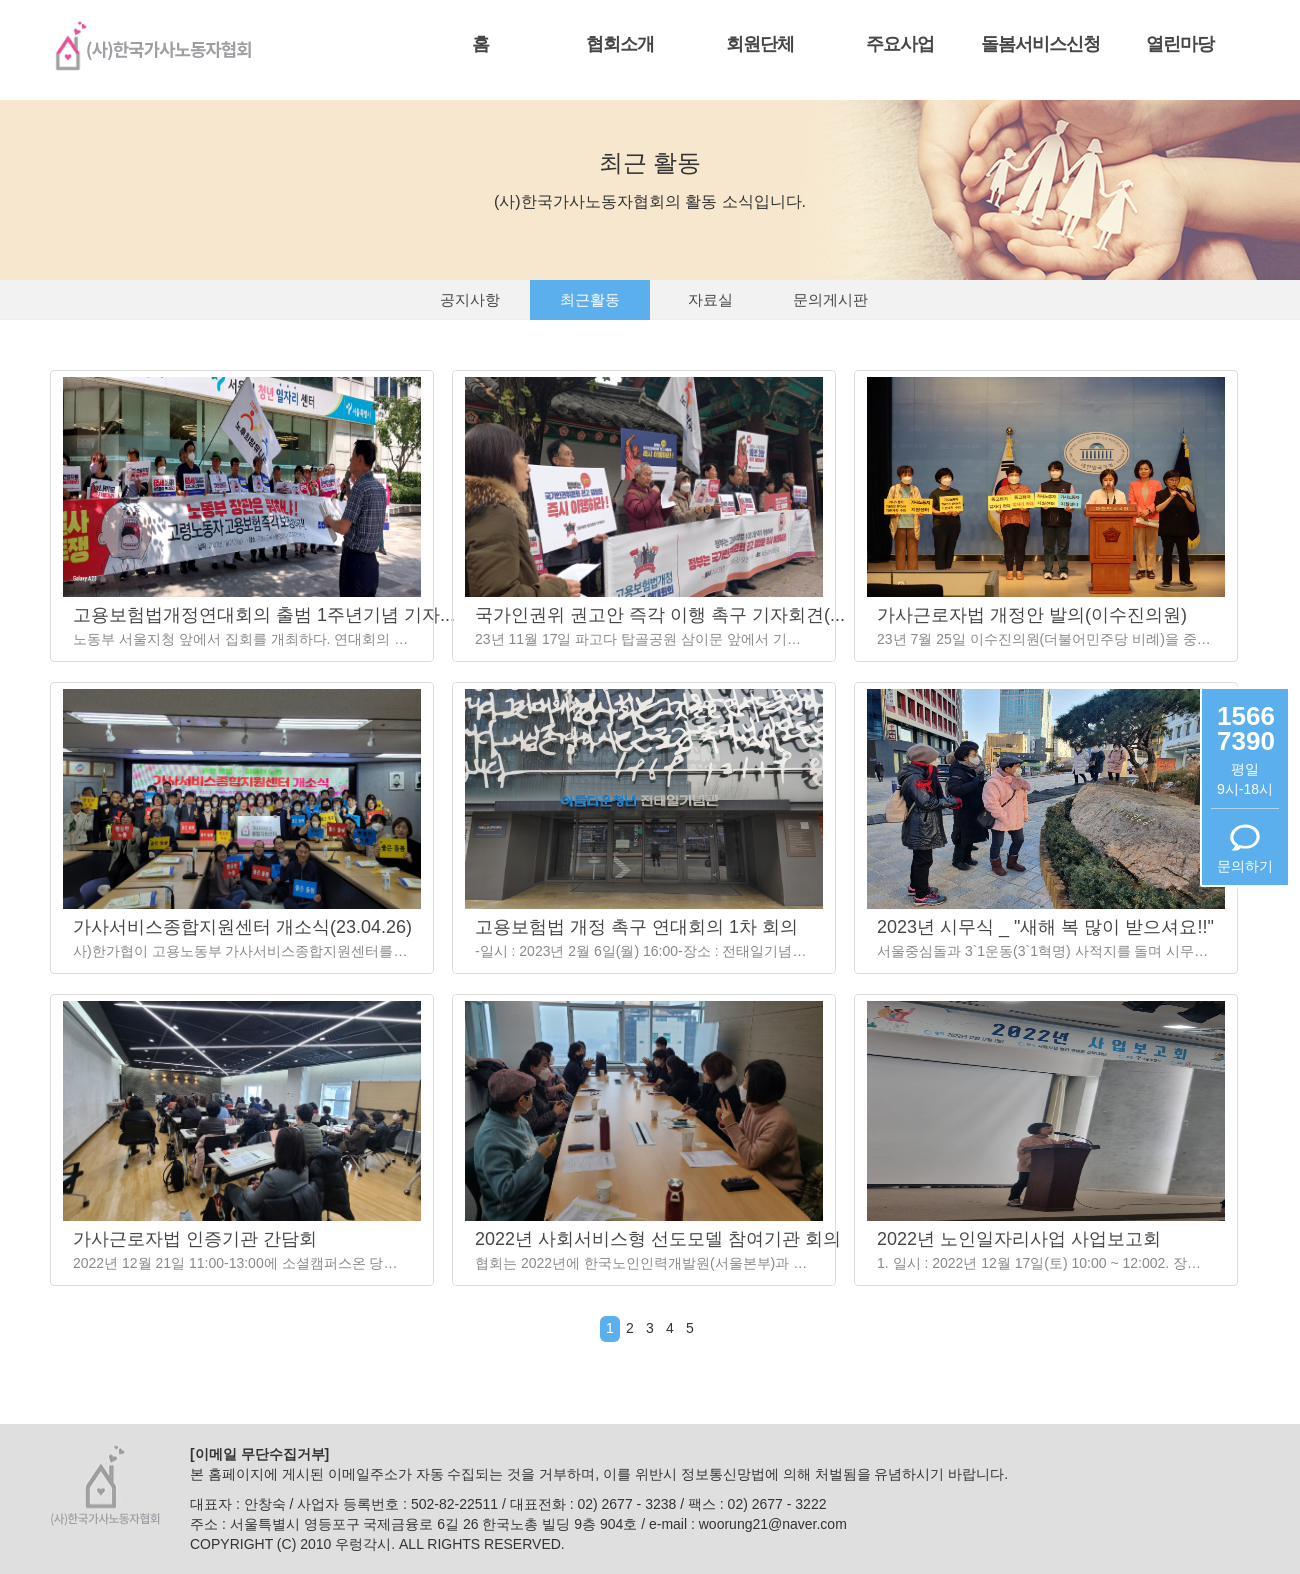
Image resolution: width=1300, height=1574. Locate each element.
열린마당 (1180, 44)
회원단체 (760, 44)
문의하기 (1245, 866)
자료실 (710, 299)
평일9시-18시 (1245, 779)
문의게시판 (830, 299)
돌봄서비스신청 (1040, 44)
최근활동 (590, 299)
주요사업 (900, 44)
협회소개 (620, 44)
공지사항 (470, 299)
